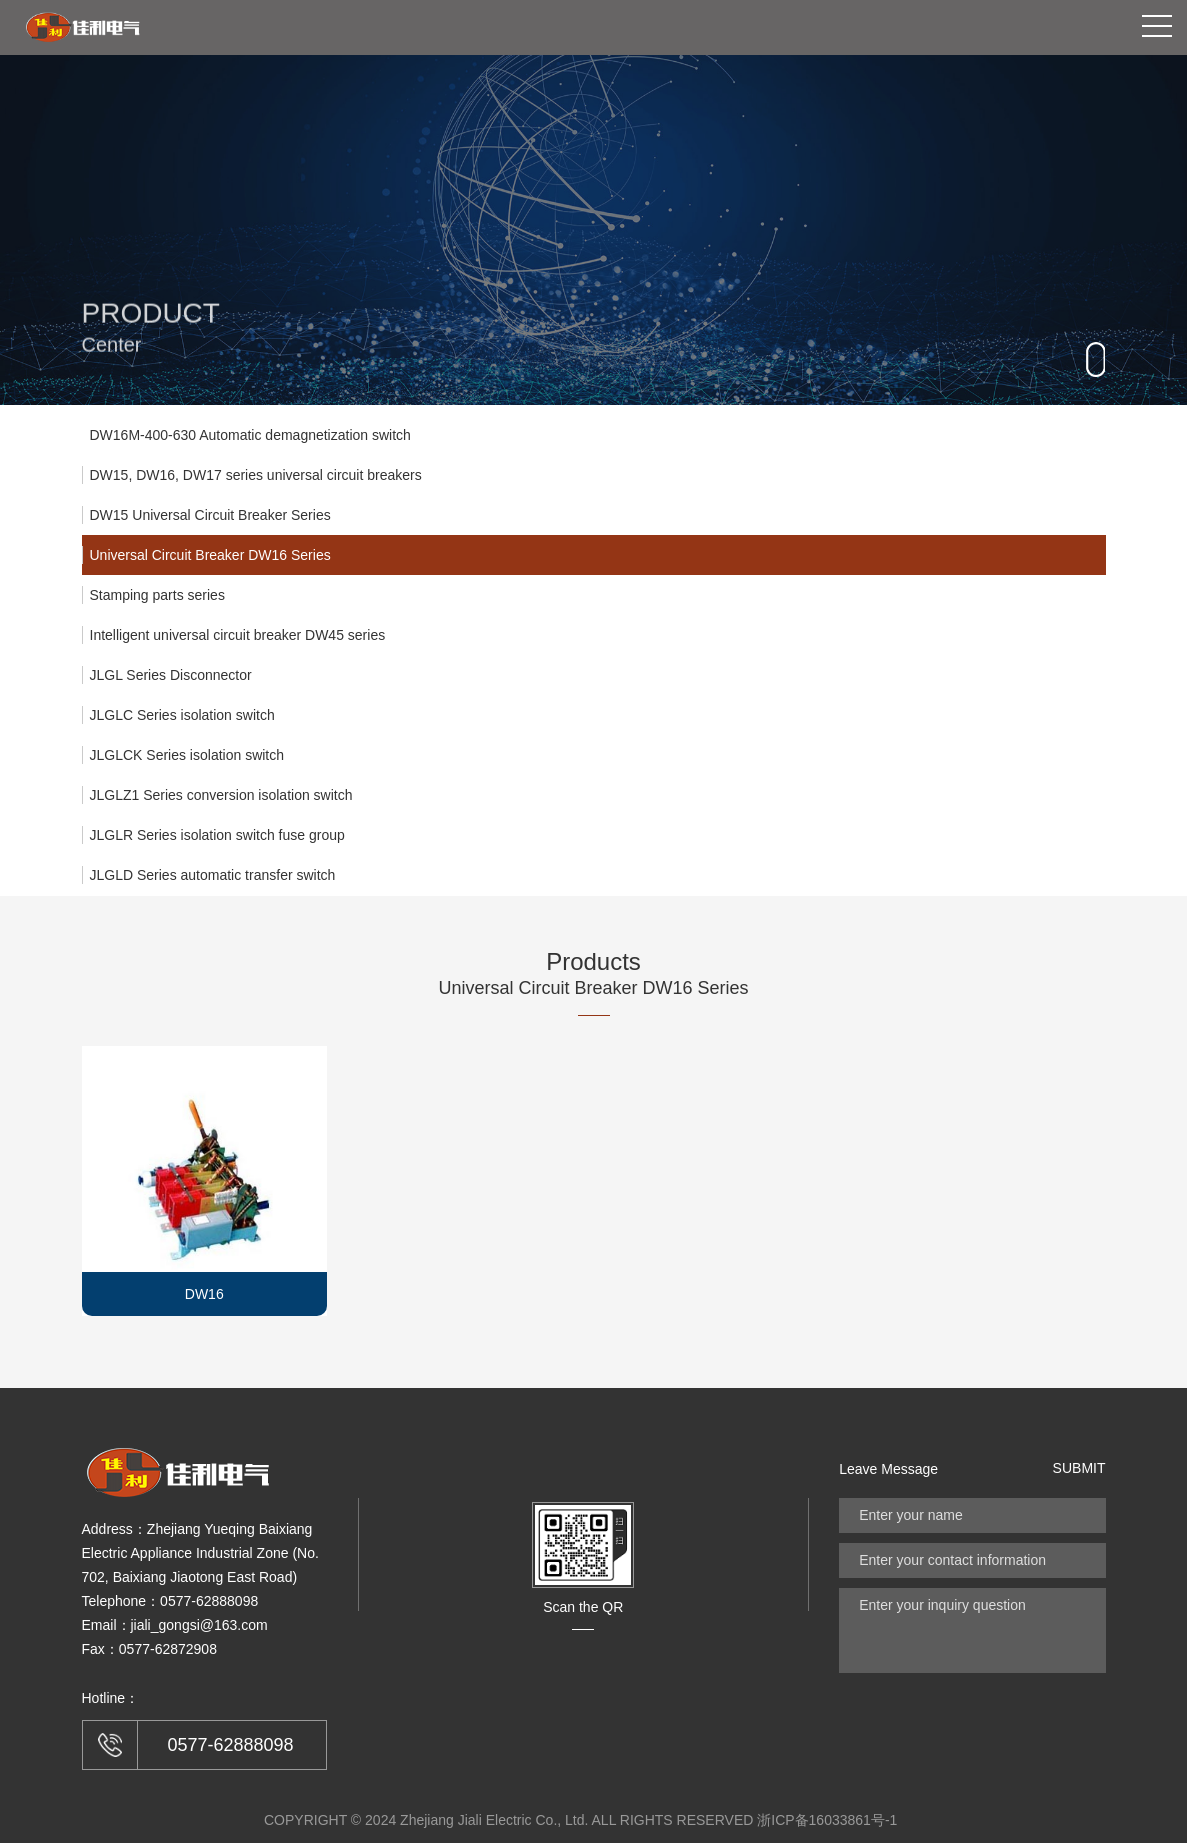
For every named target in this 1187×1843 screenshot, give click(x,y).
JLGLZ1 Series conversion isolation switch (221, 795)
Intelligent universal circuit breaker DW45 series (238, 635)
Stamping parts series (157, 595)
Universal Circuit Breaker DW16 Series (210, 555)
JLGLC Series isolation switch (182, 715)
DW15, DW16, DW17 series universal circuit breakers (256, 475)
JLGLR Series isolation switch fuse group (217, 835)
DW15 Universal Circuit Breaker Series (210, 515)
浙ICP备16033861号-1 (827, 1820)
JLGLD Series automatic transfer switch (213, 875)
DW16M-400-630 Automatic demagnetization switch (250, 435)
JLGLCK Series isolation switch (187, 755)
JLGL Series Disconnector (171, 675)
